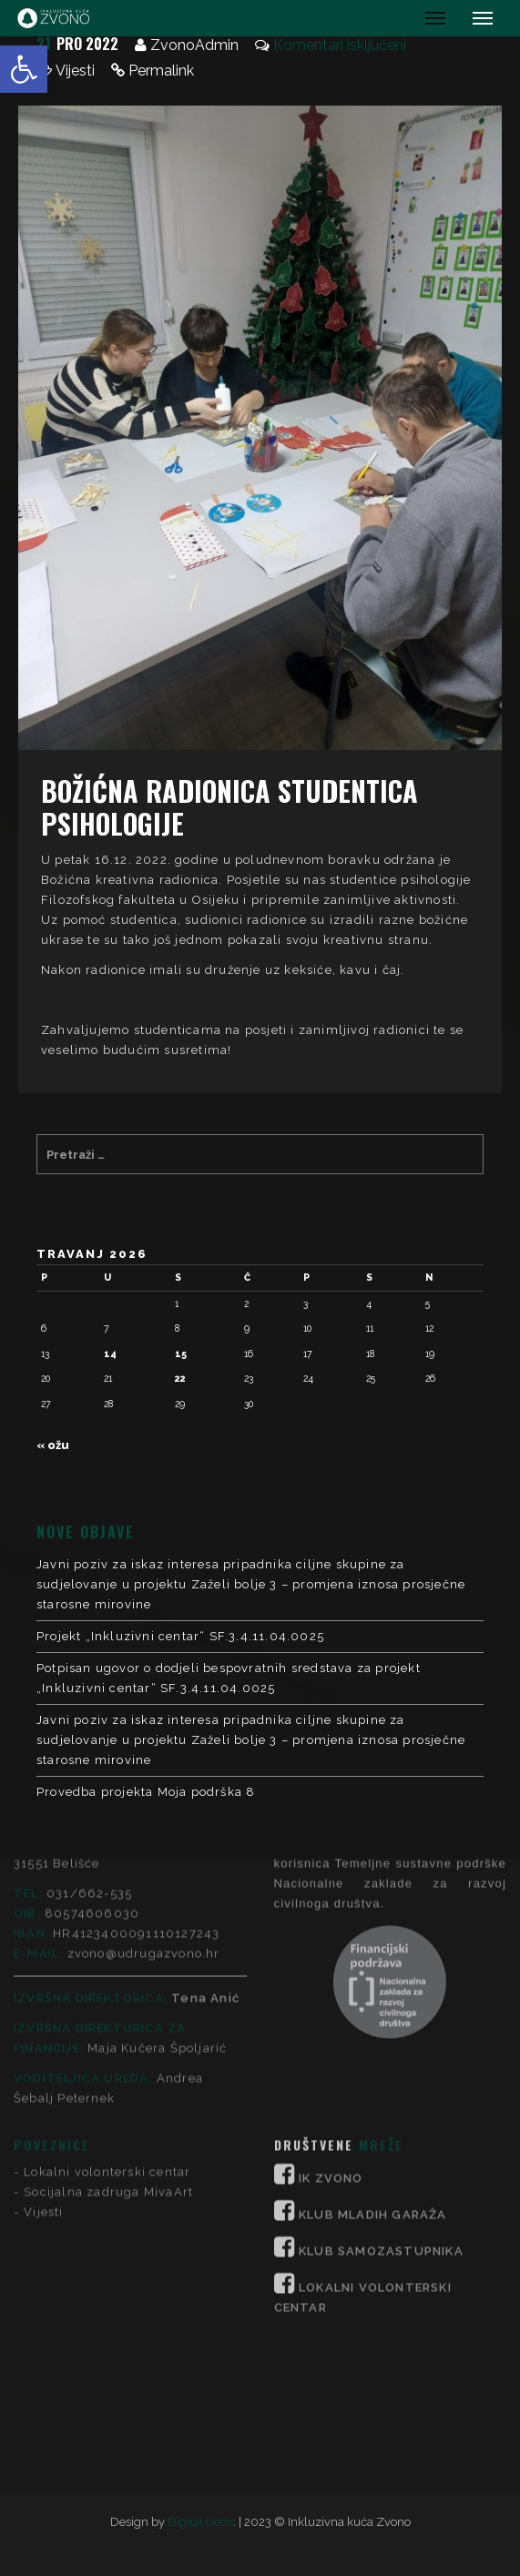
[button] (23, 69)
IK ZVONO (331, 1964)
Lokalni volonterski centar (107, 1957)
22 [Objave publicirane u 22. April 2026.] (180, 1378)
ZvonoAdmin (194, 45)
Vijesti (75, 70)
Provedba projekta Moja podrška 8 (145, 1792)
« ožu (52, 1445)
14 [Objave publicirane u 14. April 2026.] (110, 1353)
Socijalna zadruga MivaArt (108, 1977)
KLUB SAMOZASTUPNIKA (381, 2037)
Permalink (161, 70)
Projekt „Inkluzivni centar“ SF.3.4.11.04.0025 (180, 1636)
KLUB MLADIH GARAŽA (373, 2000)
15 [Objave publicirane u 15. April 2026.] (181, 1353)
